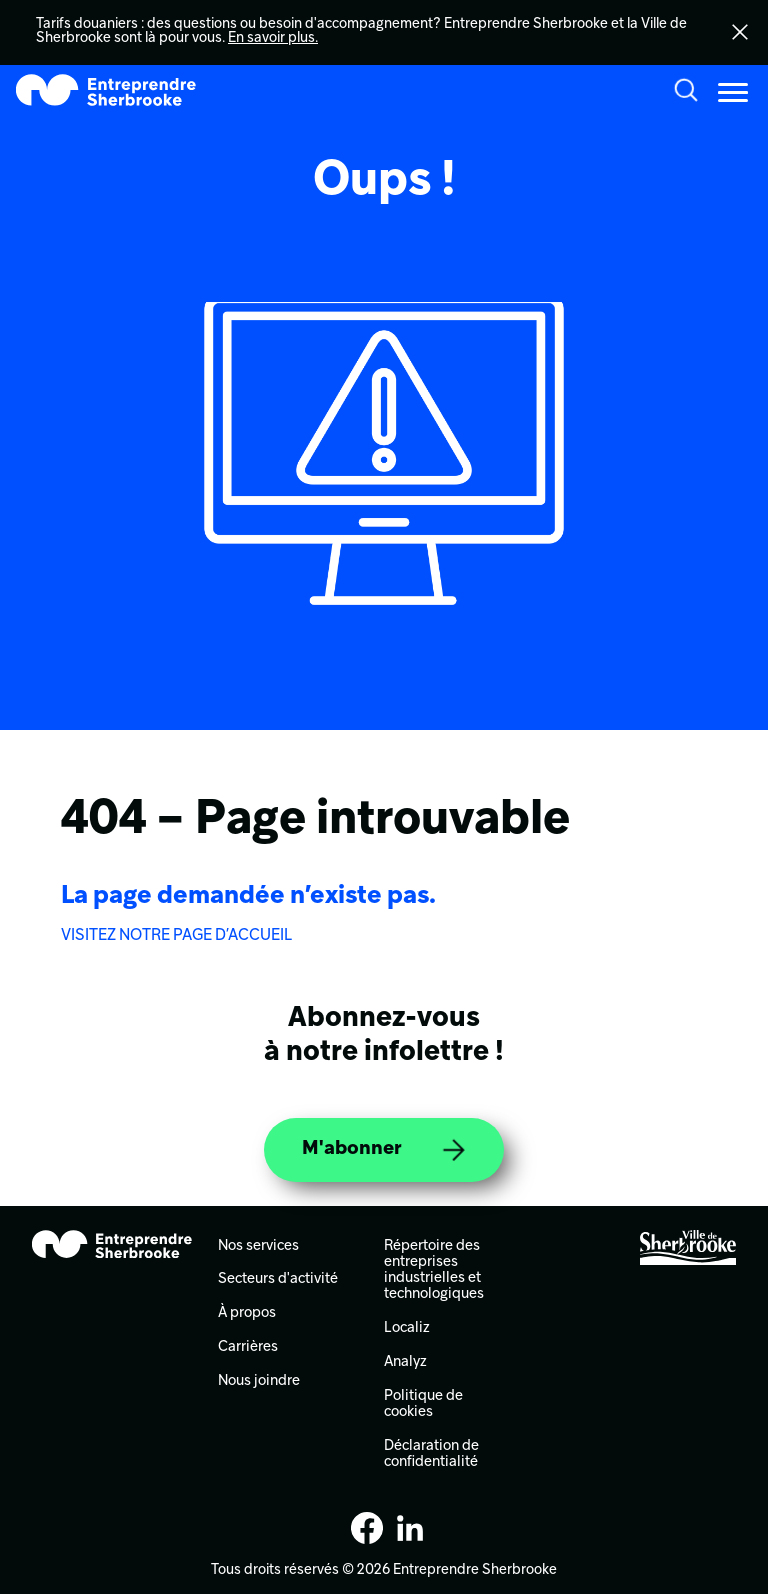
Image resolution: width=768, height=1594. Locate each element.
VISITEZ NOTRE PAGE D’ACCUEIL (176, 936)
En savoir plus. (273, 38)
